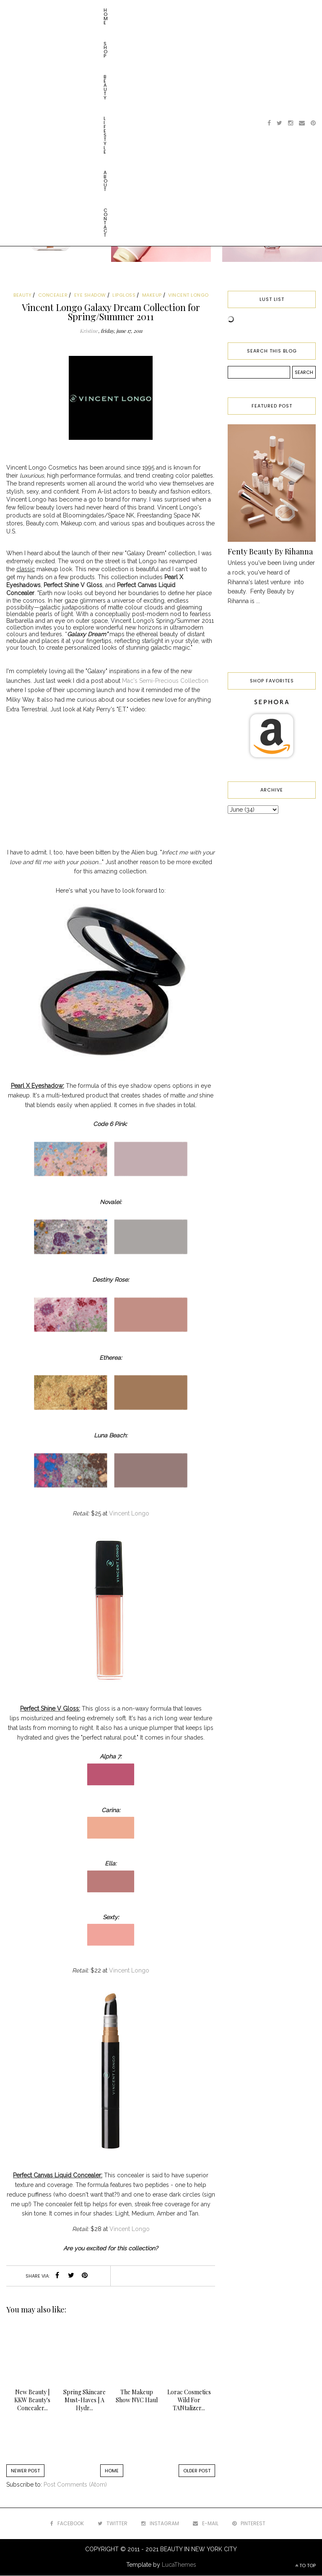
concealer (53, 295)
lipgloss (123, 295)
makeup (152, 295)
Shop (43, 10)
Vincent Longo (129, 1513)
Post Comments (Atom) (75, 2484)
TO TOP (305, 2565)
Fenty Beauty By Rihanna (270, 551)
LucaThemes (179, 2564)
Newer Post (25, 2470)
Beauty (69, 10)
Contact (164, 10)
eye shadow (90, 295)
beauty (22, 295)
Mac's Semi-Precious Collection (165, 680)
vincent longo (188, 295)
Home (18, 10)
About (133, 10)
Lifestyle (101, 10)
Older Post (196, 2470)
